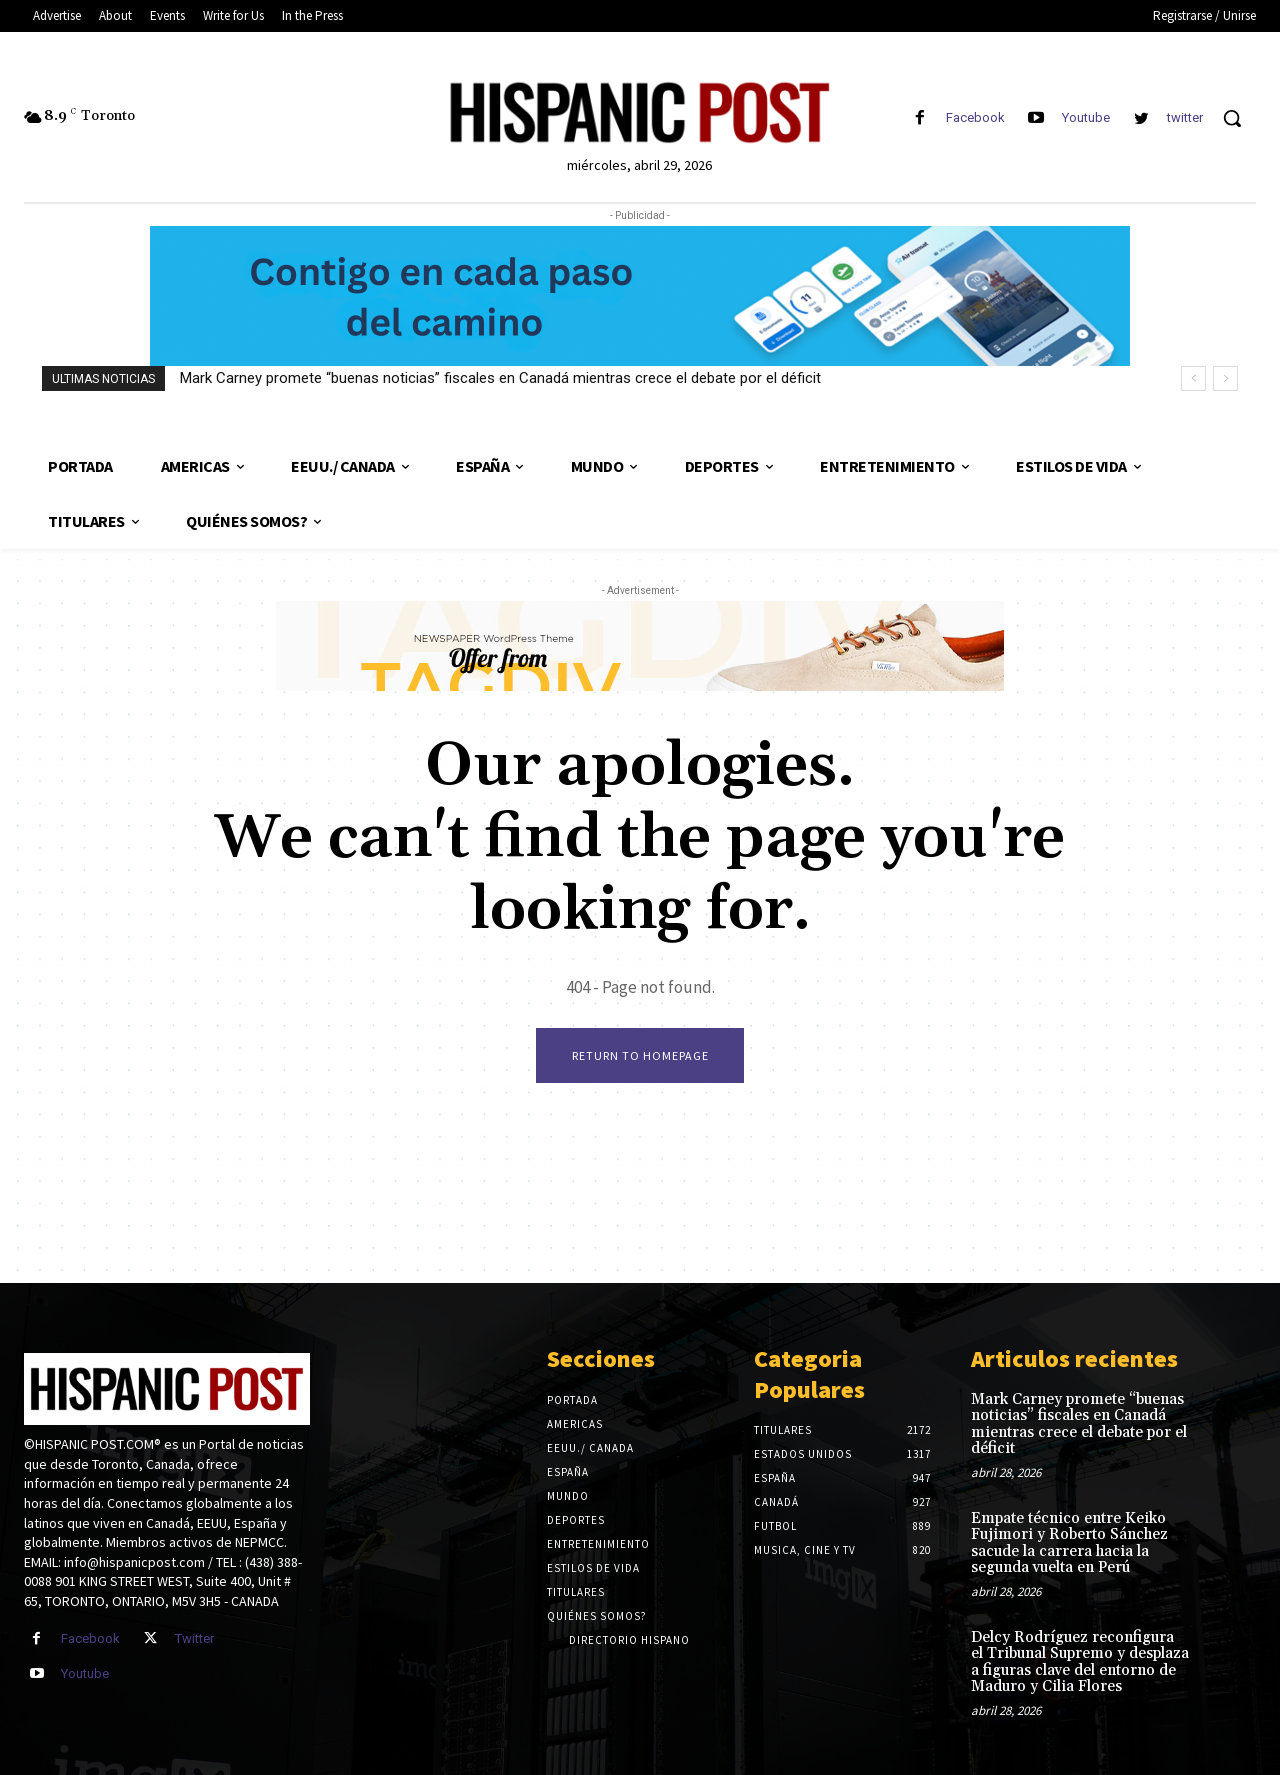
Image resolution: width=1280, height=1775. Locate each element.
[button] (1232, 118)
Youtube (1086, 117)
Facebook (975, 117)
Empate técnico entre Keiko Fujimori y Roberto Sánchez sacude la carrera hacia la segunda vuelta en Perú (1069, 1543)
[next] (1225, 378)
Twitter (194, 1638)
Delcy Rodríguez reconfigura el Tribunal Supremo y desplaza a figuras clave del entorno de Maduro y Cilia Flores (1080, 1662)
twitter (1185, 117)
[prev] (1193, 378)
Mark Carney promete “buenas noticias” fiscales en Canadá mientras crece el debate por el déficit (500, 378)
